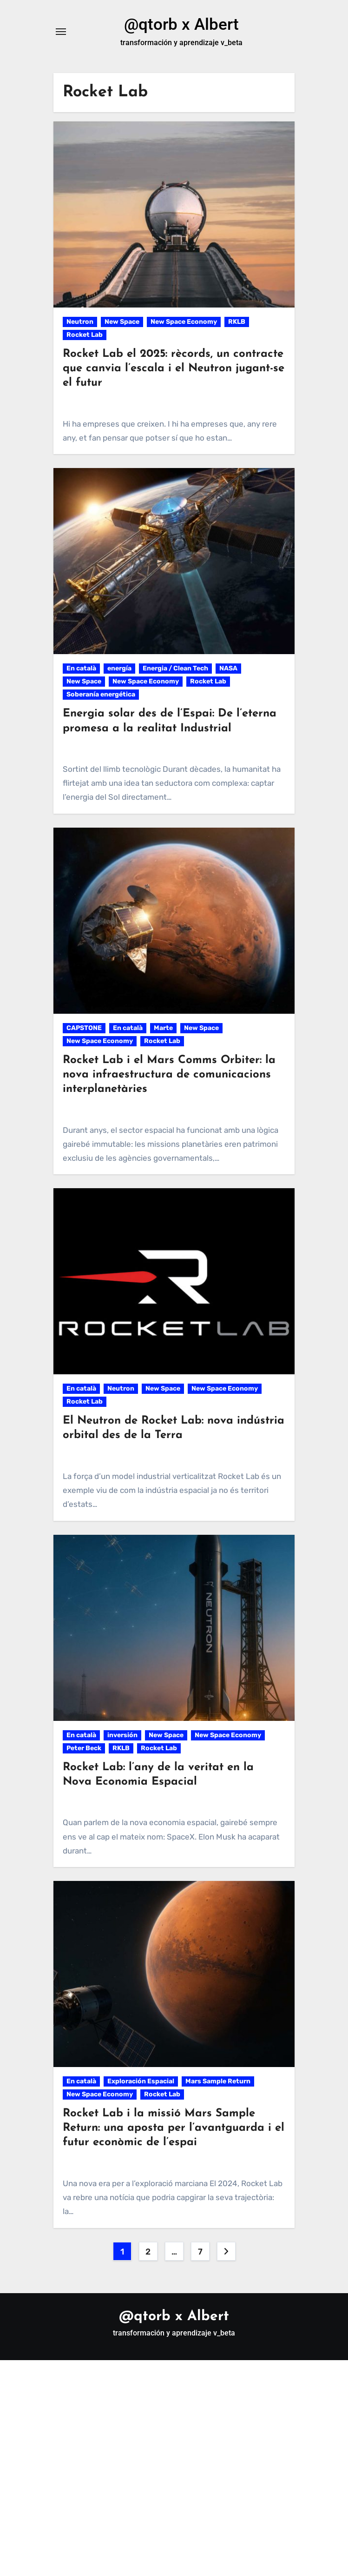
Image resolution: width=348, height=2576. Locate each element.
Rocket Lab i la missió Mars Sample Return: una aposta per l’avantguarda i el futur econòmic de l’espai (173, 2129)
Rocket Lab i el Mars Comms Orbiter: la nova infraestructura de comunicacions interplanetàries (169, 1076)
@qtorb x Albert (181, 25)
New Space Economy (184, 323)
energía (119, 670)
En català (81, 670)
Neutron (79, 323)
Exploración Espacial (140, 2083)
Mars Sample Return (217, 2083)
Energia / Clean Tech (175, 670)
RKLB (236, 323)
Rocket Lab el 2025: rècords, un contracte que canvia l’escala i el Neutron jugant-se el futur (173, 370)
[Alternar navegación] (60, 32)
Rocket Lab (84, 336)
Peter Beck (83, 1749)
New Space (122, 323)
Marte (163, 1029)
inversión (122, 1736)
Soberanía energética (100, 696)
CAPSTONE (84, 1029)
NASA (228, 670)
